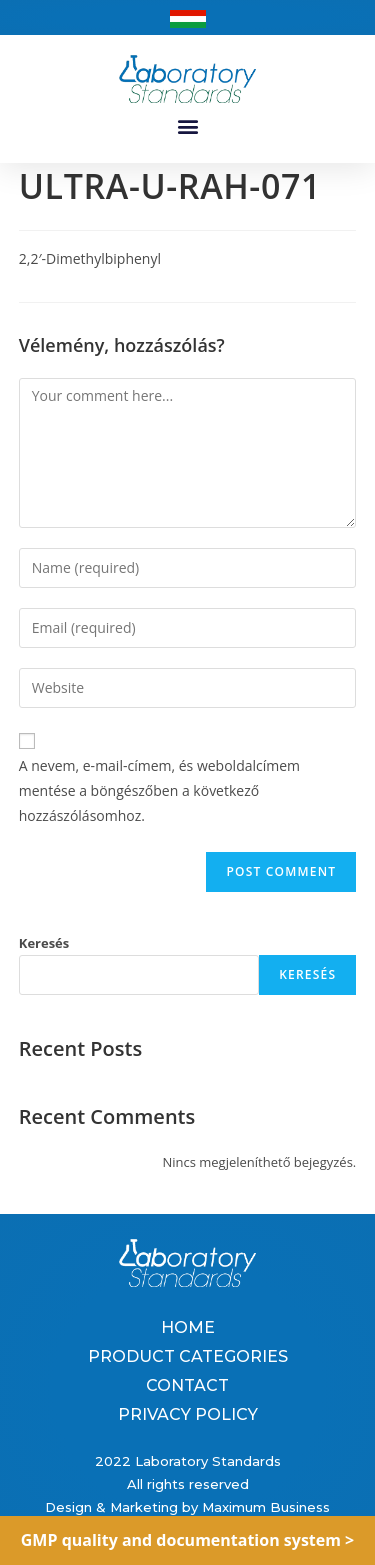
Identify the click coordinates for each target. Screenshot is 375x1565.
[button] (187, 126)
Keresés (44, 943)
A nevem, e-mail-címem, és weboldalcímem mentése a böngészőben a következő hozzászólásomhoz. (159, 790)
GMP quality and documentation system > (188, 1540)
